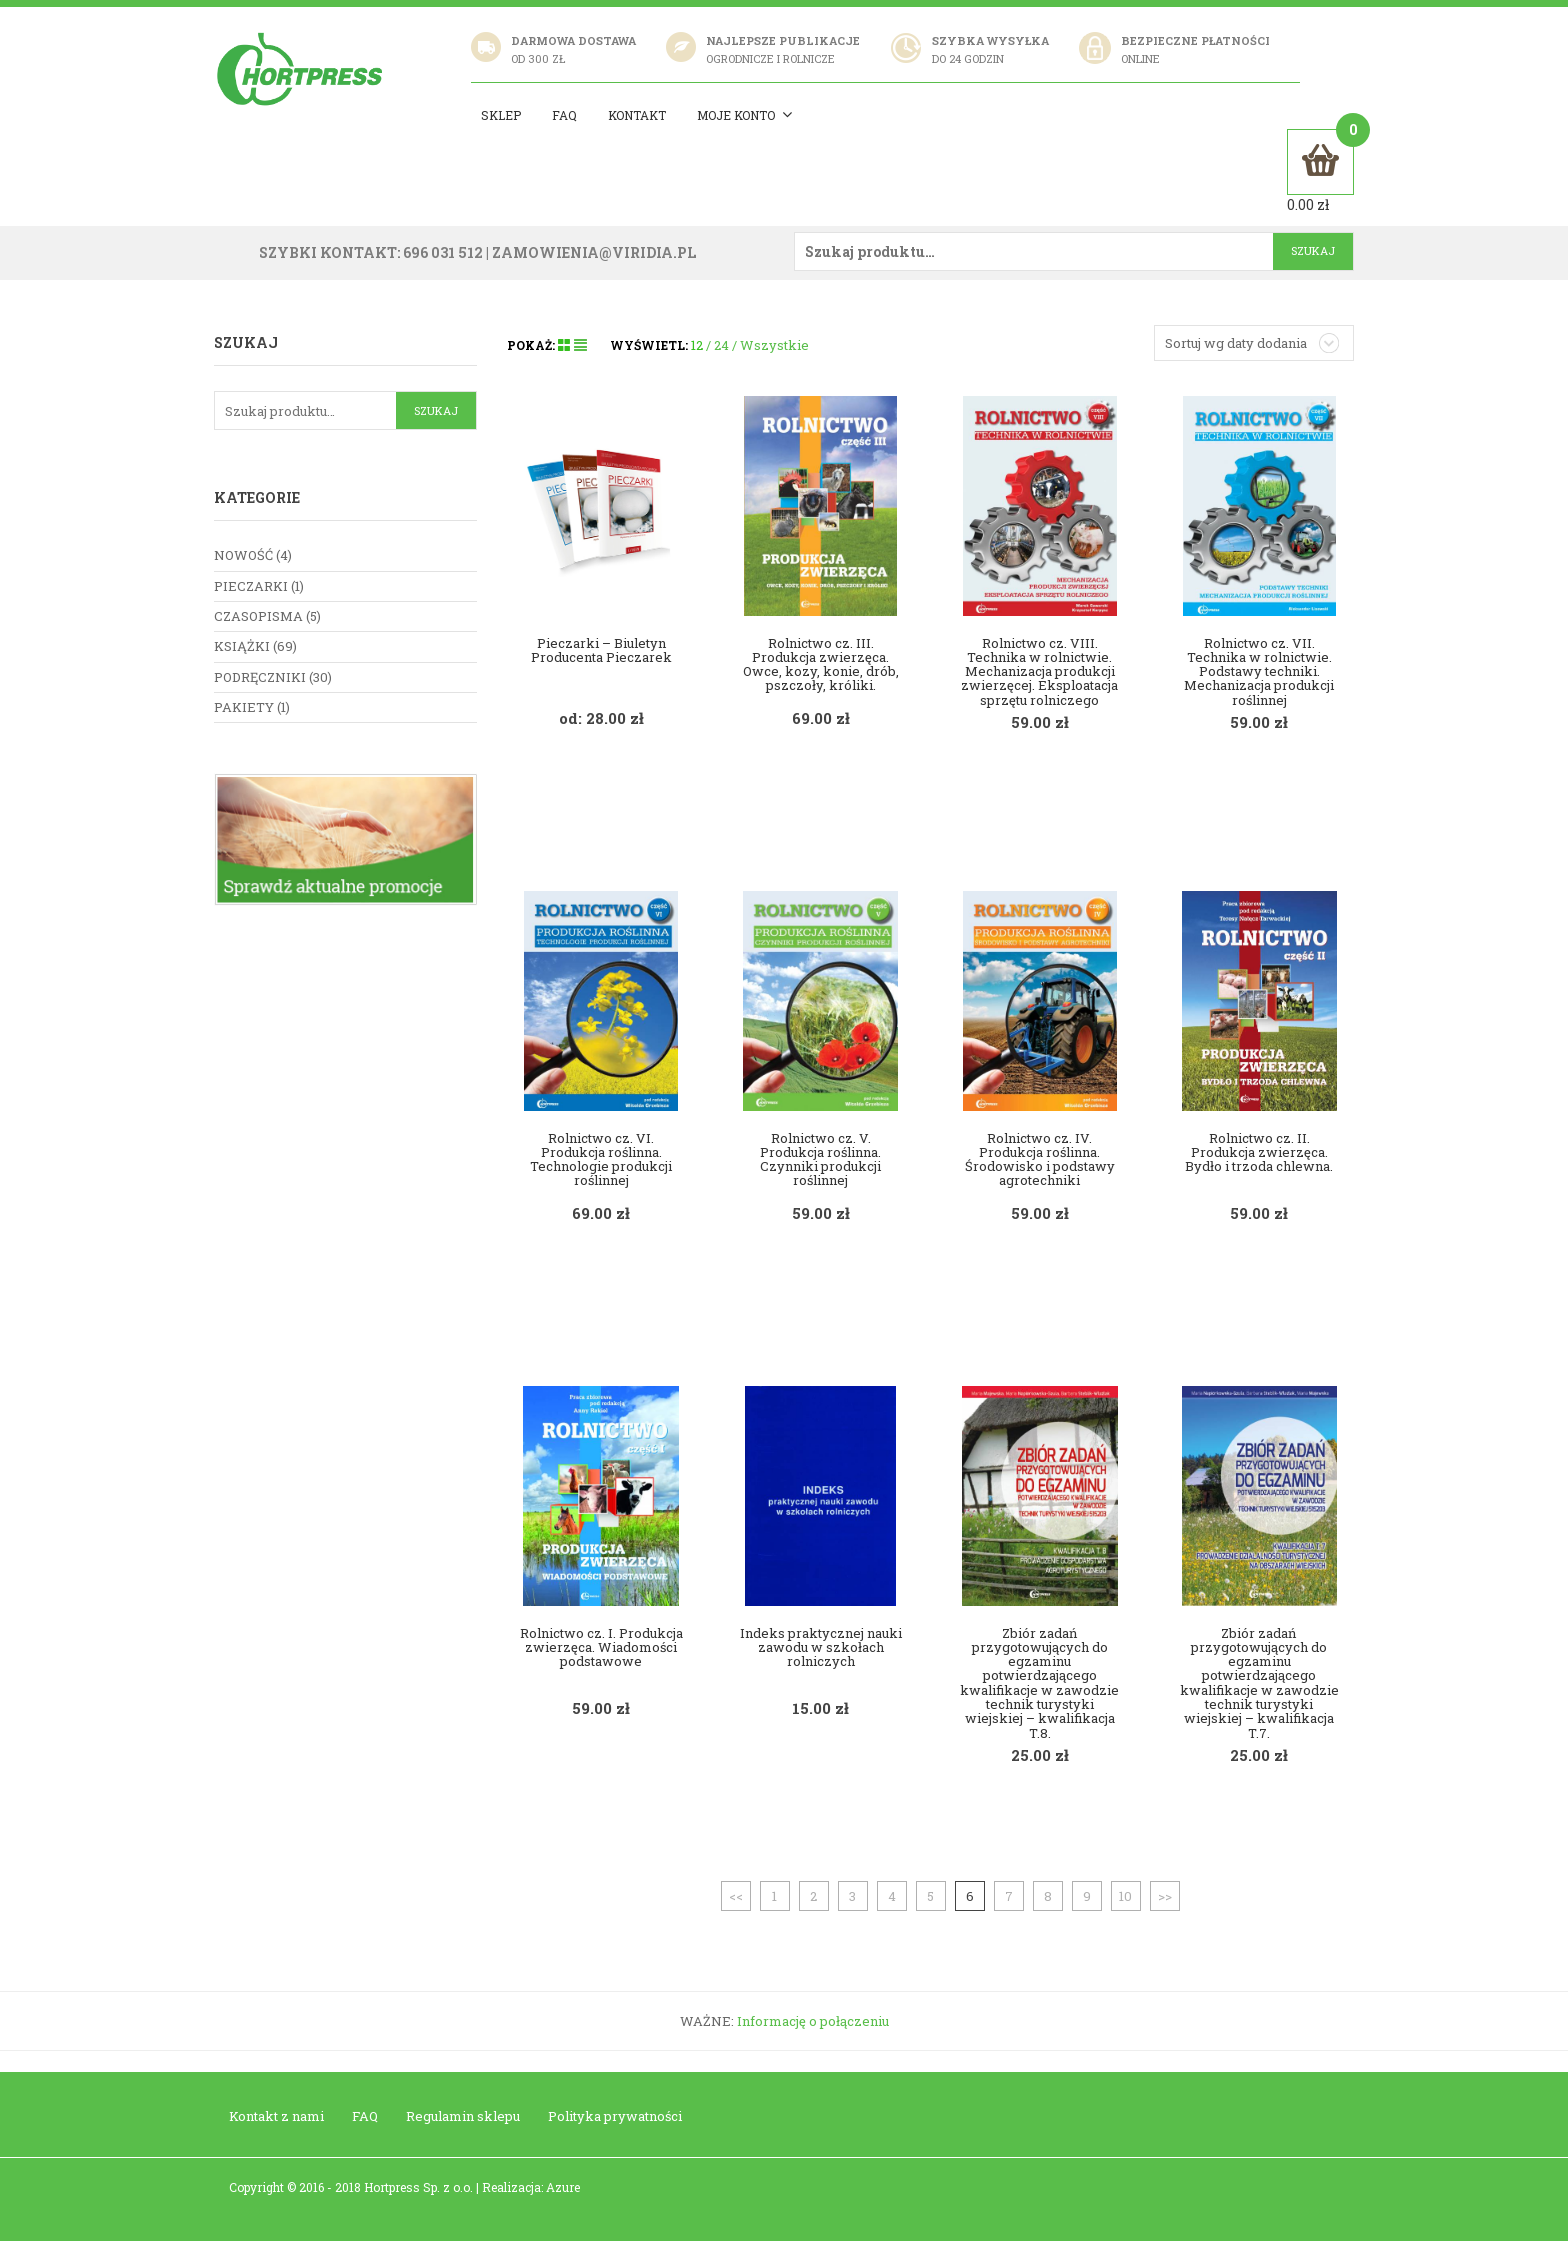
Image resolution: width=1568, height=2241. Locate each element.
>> (1165, 1894)
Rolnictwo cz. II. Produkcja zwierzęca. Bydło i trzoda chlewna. (1259, 1150)
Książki (242, 645)
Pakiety (244, 706)
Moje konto (748, 115)
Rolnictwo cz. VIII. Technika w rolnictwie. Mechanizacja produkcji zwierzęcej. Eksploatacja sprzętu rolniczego (1039, 669)
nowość (243, 554)
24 (721, 344)
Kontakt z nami (276, 2115)
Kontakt (640, 115)
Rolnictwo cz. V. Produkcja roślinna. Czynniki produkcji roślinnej (820, 1157)
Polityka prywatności (615, 2115)
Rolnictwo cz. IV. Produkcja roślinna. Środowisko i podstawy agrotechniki (1040, 1157)
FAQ (365, 2115)
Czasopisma (258, 615)
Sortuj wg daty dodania (1236, 342)
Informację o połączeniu (813, 2019)
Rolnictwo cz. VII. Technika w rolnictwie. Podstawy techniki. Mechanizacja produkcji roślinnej (1259, 669)
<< (736, 1894)
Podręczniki (260, 676)
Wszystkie (774, 344)
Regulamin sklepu (463, 2115)
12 (697, 344)
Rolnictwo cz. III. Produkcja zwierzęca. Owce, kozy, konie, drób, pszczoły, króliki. (821, 662)
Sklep (504, 115)
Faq (567, 115)
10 (1125, 1894)
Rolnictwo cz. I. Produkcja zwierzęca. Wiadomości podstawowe (601, 1645)
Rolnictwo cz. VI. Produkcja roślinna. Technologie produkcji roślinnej (601, 1157)
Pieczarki (251, 584)
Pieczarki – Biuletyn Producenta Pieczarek (601, 648)
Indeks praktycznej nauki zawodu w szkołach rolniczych (821, 1645)
